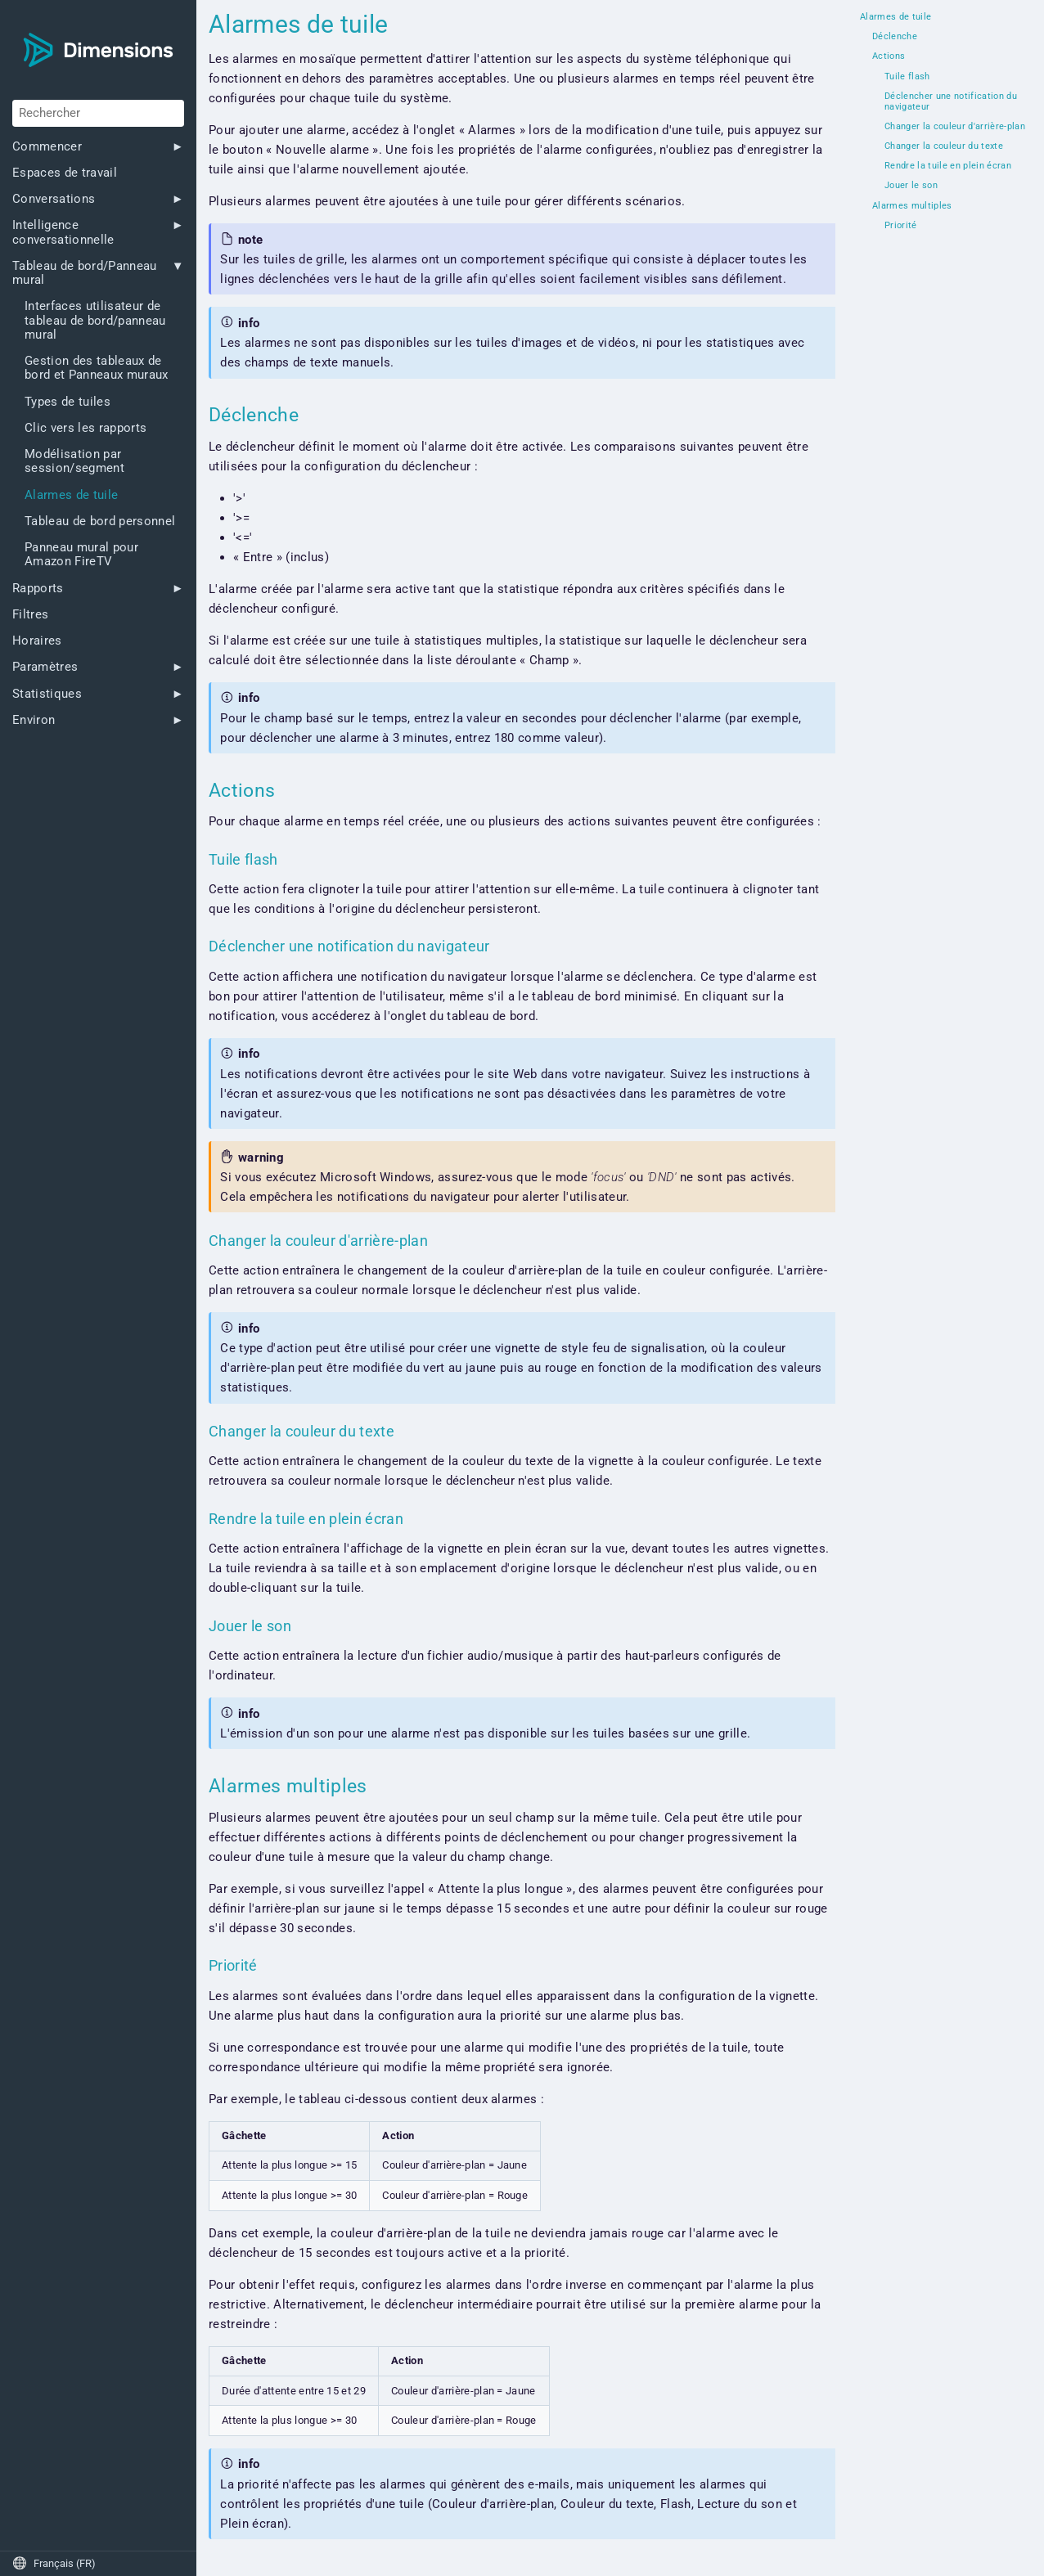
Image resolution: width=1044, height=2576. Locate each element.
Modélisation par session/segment (74, 461)
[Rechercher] (98, 113)
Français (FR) (54, 2563)
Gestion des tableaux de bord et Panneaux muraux (97, 368)
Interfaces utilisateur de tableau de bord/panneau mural (95, 320)
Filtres (30, 615)
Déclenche (894, 37)
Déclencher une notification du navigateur (950, 102)
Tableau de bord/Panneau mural (84, 273)
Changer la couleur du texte (943, 146)
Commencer (47, 147)
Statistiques (47, 694)
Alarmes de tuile (71, 495)
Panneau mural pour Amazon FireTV (81, 555)
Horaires (37, 641)
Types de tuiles (67, 402)
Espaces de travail (64, 173)
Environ (33, 720)
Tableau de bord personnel (100, 521)
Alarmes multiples (912, 206)
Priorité (900, 226)
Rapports (38, 589)
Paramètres (45, 667)
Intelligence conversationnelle (63, 232)
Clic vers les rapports (85, 428)
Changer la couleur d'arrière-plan (954, 127)
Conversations (53, 199)
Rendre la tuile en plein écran (947, 166)
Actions (888, 56)
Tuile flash (907, 77)
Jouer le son (911, 186)
